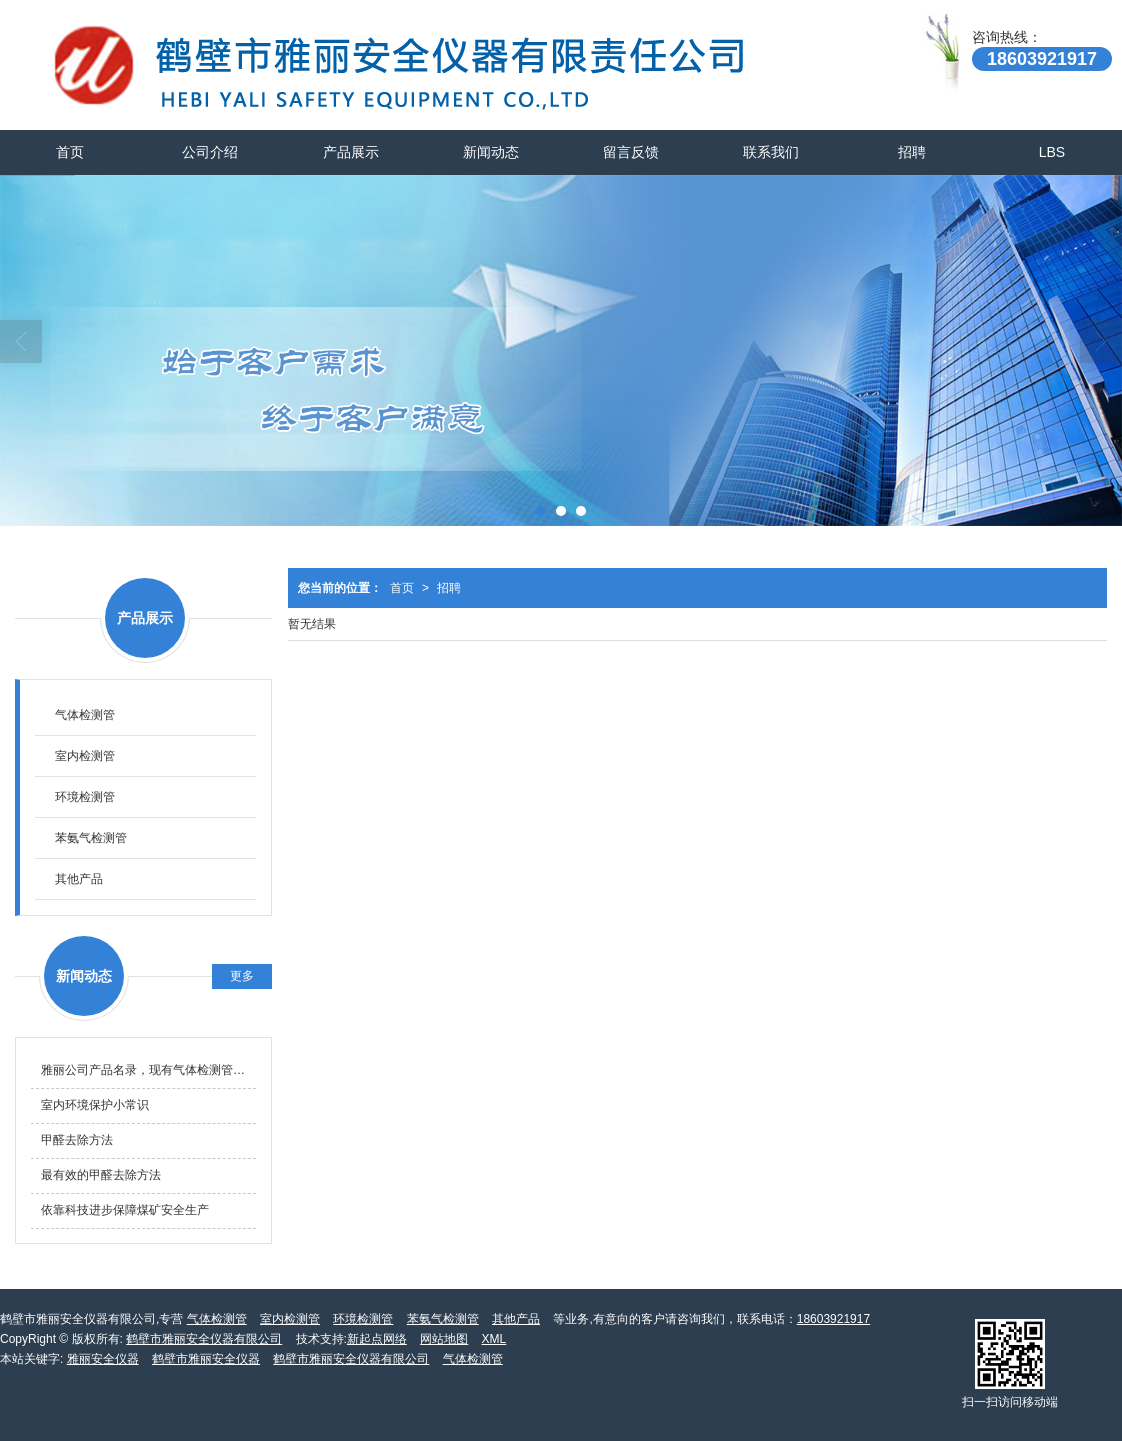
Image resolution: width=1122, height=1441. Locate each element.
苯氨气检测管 (91, 838)
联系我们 (771, 152)
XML (494, 1339)
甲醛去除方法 (77, 1140)
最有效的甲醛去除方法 (101, 1175)
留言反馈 (631, 152)
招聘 (912, 152)
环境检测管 (85, 797)
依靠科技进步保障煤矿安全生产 (125, 1210)
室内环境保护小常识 (95, 1105)
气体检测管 (85, 715)
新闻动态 (491, 152)
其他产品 (79, 879)
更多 (242, 976)
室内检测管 (85, 756)
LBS (1052, 152)
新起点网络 (377, 1339)
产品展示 (351, 152)
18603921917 (833, 1319)
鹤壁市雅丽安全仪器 (206, 1359)
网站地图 (444, 1339)
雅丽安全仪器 (103, 1359)
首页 (70, 152)
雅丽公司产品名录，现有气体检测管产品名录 (148, 1070)
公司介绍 (210, 152)
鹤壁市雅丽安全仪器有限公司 (204, 1339)
